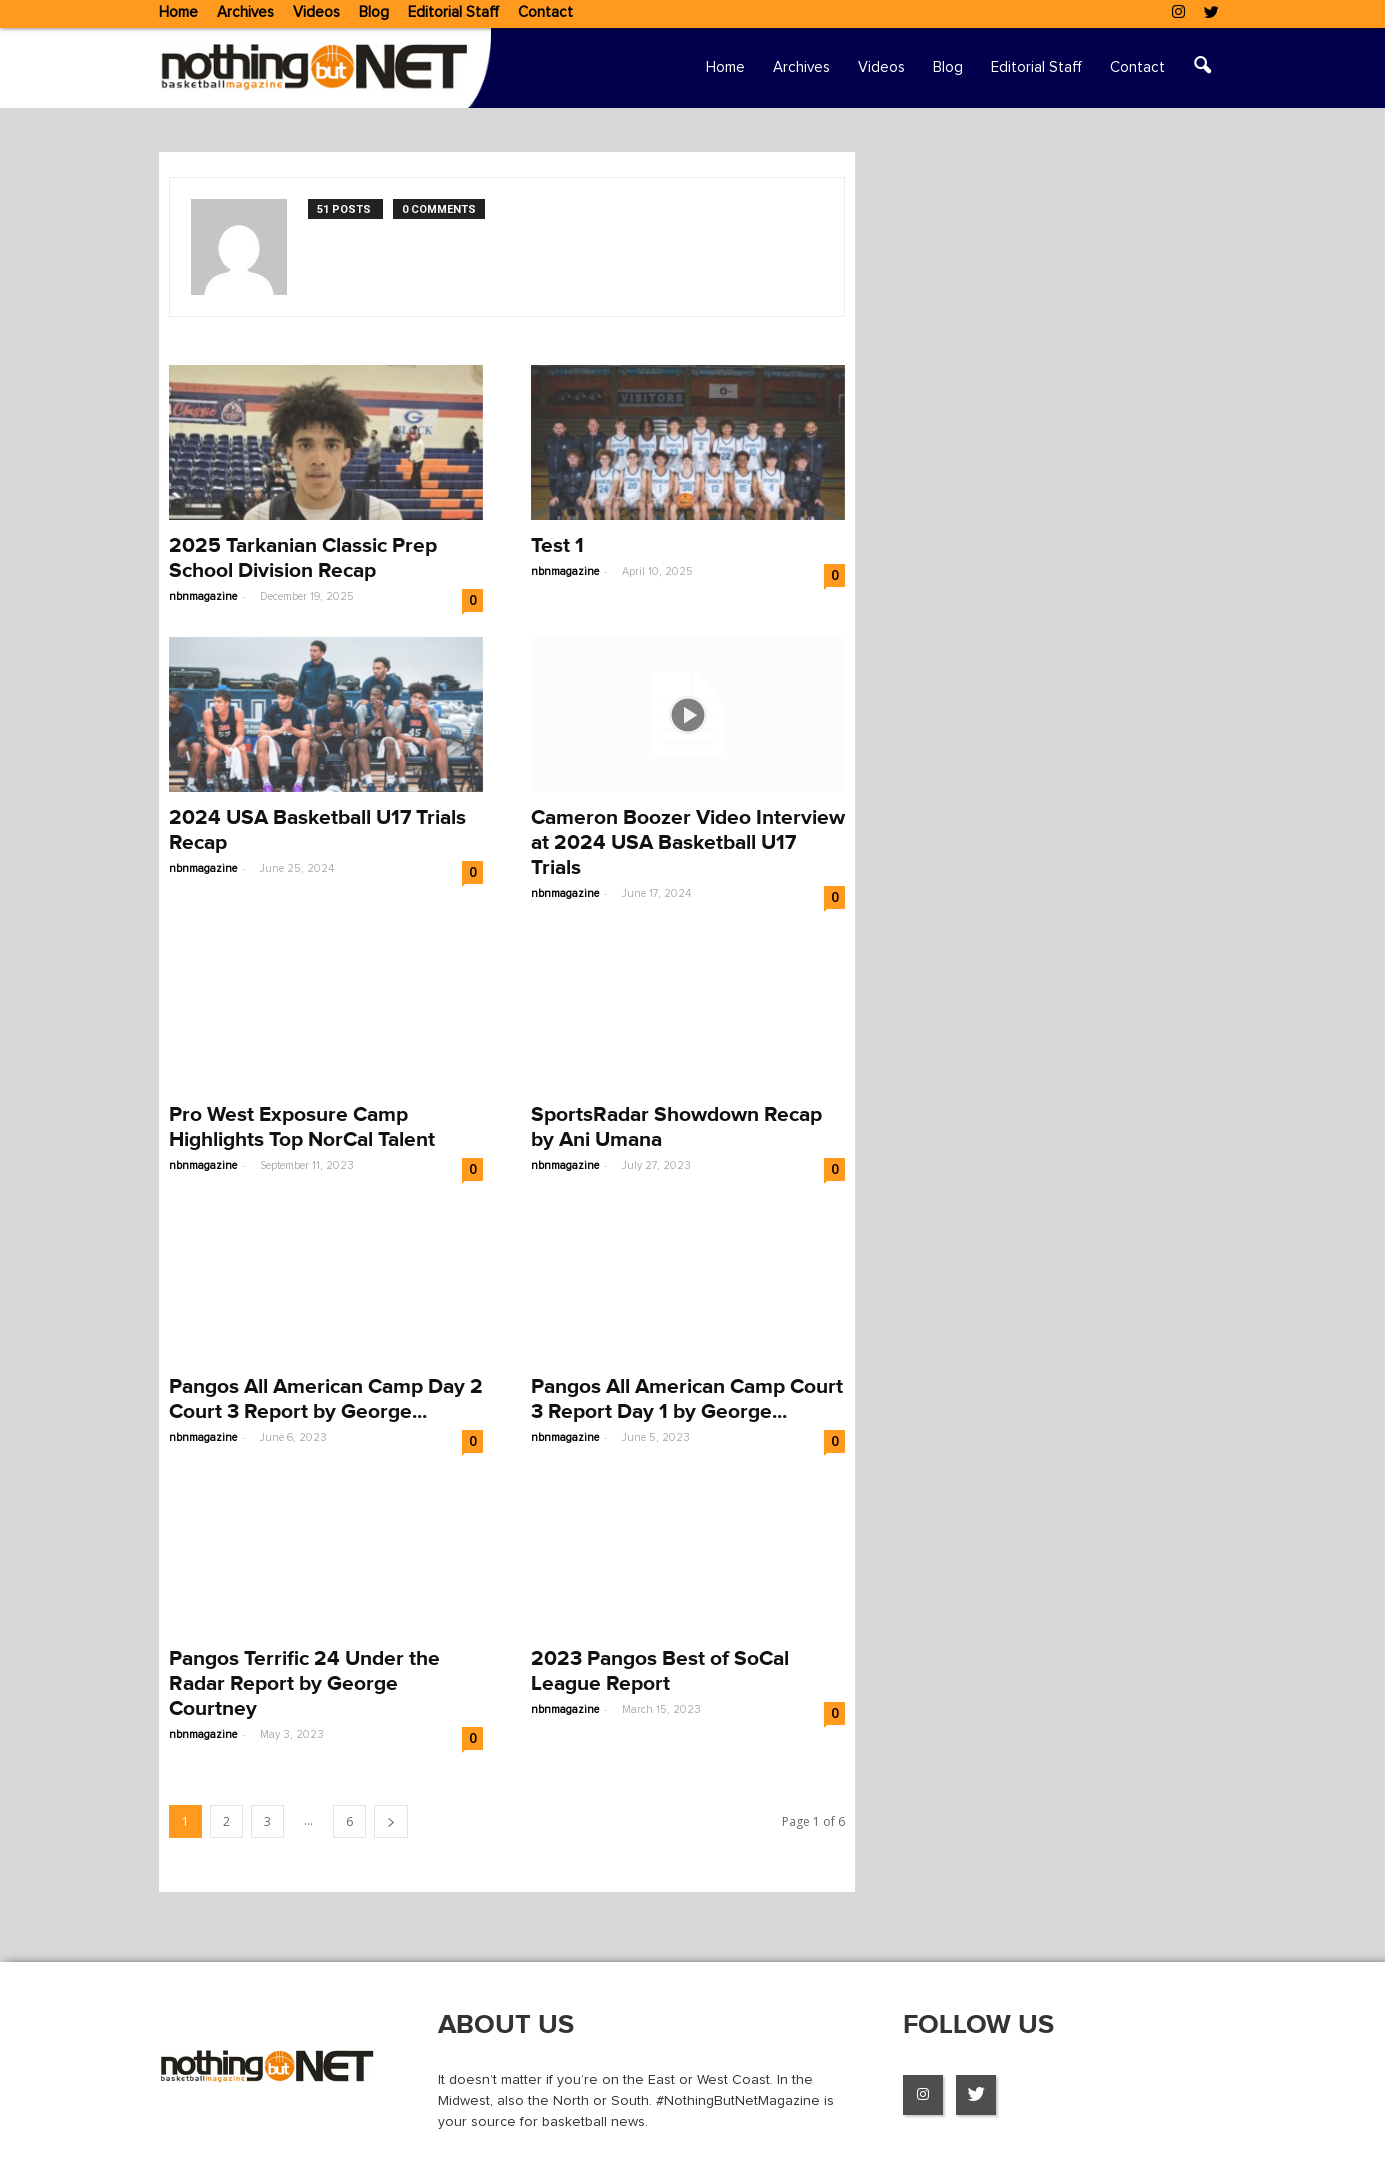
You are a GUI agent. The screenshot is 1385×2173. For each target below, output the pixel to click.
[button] (1203, 68)
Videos (316, 12)
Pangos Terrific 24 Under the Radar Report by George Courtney (304, 1683)
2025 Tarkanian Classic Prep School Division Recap (303, 558)
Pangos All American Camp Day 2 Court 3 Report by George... (326, 1399)
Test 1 (557, 545)
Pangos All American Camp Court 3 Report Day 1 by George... (687, 1399)
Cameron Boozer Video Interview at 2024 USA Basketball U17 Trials (688, 842)
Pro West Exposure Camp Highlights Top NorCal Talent (302, 1127)
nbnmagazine (203, 596)
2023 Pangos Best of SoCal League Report (660, 1671)
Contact (545, 12)
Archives (245, 12)
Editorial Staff (453, 12)
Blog (374, 12)
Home (178, 12)
